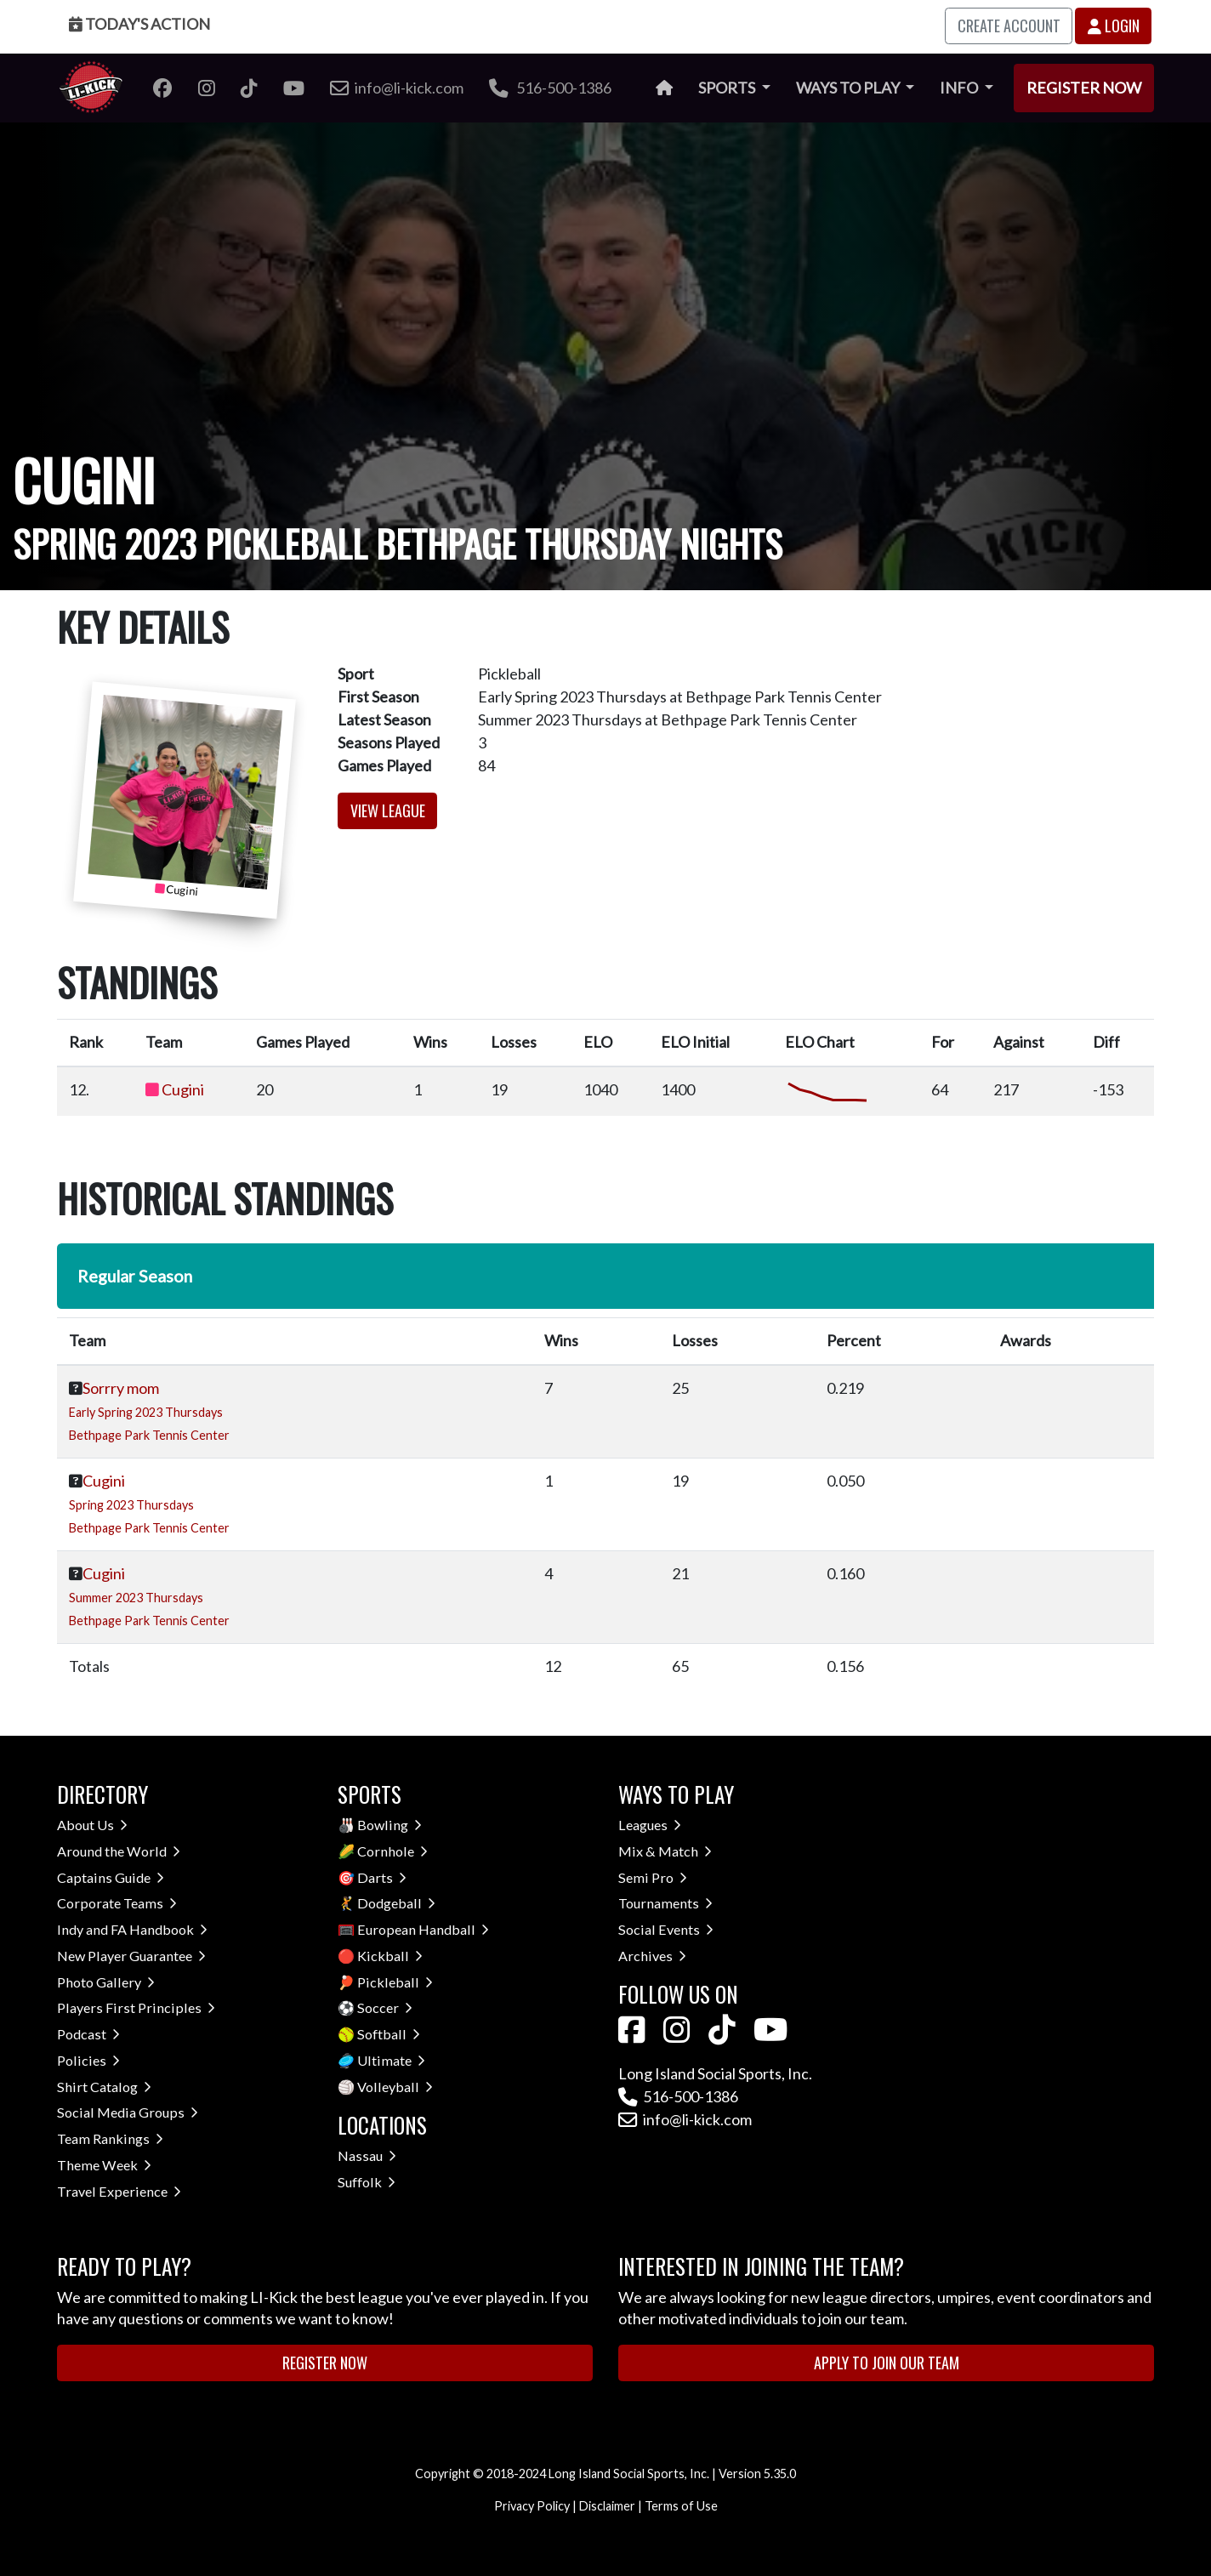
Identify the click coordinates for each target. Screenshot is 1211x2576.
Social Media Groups (127, 2112)
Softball (388, 2034)
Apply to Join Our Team (886, 2362)
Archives (652, 1956)
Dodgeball (396, 1903)
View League (387, 810)
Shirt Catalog (104, 2086)
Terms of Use (681, 2506)
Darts (382, 1877)
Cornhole (392, 1851)
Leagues (649, 1825)
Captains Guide (110, 1877)
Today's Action (139, 23)
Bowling (389, 1825)
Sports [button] (728, 87)
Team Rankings (110, 2138)
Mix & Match (665, 1851)
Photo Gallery (106, 1982)
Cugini (183, 1089)
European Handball (423, 1929)
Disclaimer (607, 2506)
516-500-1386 (550, 87)
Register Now (1083, 87)
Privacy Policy (532, 2506)
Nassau (367, 2155)
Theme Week (104, 2165)
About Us (92, 1825)
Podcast (88, 2034)
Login (1114, 25)
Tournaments (665, 1903)
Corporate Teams (117, 1903)
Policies (88, 2060)
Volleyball (395, 2086)
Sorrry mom (120, 1388)
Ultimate (391, 2060)
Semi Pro (652, 1877)
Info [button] (960, 87)
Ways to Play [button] (849, 87)
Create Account (1009, 25)
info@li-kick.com (685, 2119)
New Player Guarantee (131, 1956)
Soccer (384, 2007)
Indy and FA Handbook (132, 1929)
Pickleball (395, 1982)
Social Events (666, 1929)
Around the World (118, 1851)
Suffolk (366, 2182)
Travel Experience (119, 2191)
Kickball (390, 1956)
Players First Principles (136, 2007)
